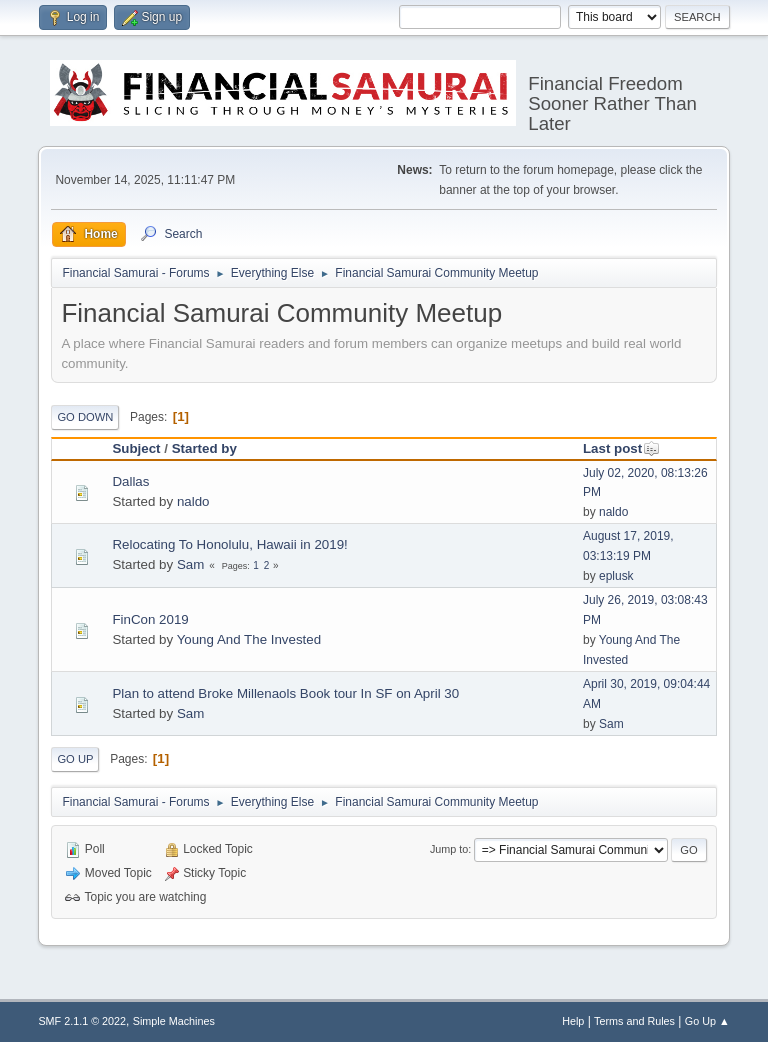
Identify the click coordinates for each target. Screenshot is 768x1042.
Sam (190, 564)
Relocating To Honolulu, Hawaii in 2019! (229, 544)
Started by (204, 448)
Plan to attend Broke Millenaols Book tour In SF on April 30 (285, 693)
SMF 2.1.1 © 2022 (82, 1021)
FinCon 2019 (150, 619)
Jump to (449, 849)
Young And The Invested (249, 639)
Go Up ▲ (707, 1021)
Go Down (85, 417)
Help (573, 1021)
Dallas (130, 481)
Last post (621, 448)
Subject (136, 448)
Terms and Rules (634, 1021)
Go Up (75, 759)
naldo (193, 501)
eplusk (616, 576)
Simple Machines (174, 1021)
